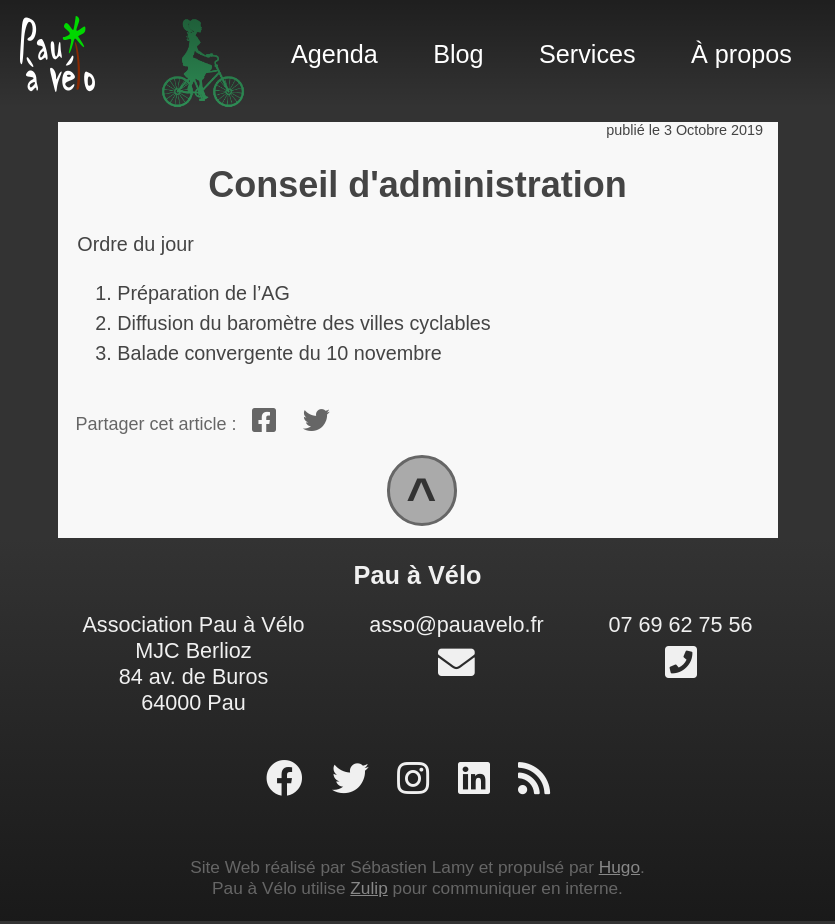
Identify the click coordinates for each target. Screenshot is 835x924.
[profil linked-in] (479, 782)
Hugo (619, 870)
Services (587, 54)
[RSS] (534, 782)
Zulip (368, 891)
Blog (458, 54)
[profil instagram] (418, 782)
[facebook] (265, 421)
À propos (741, 54)
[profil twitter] (355, 782)
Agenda (334, 54)
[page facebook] (289, 782)
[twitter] (316, 421)
